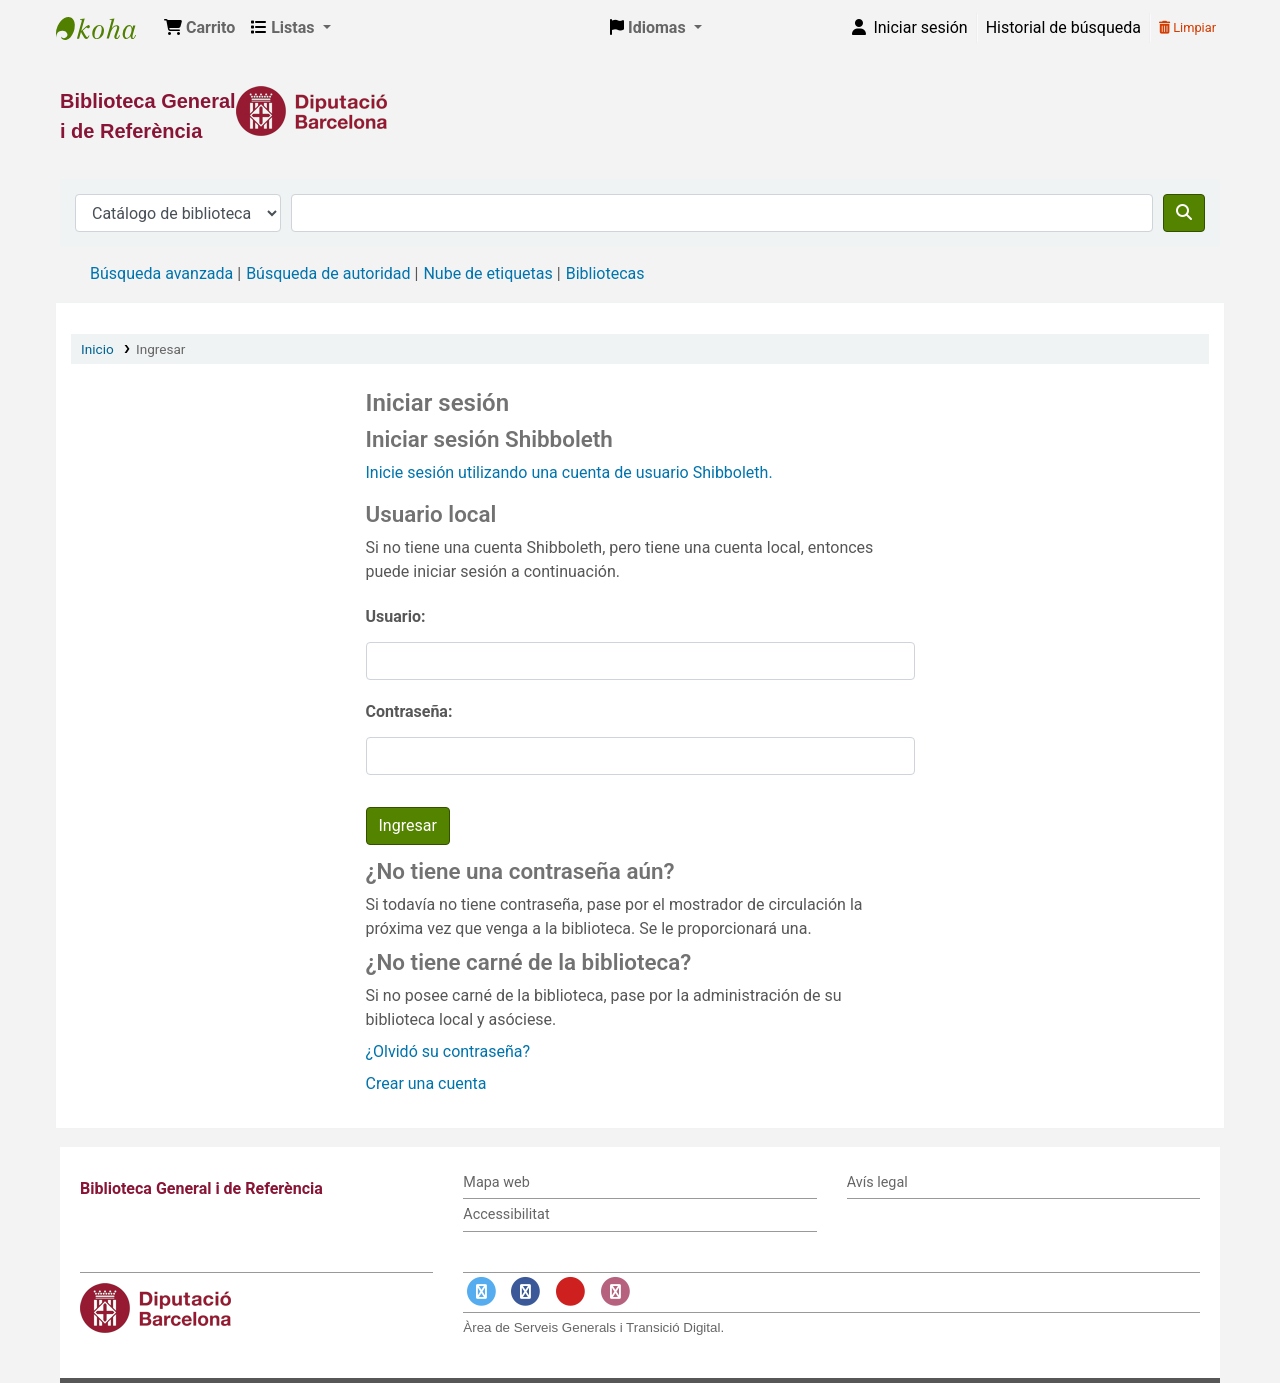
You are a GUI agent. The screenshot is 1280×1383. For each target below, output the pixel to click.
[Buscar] (1184, 213)
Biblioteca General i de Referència (106, 28)
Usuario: (396, 616)
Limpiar (1187, 27)
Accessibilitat (506, 1214)
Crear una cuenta (426, 1083)
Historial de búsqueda (1063, 27)
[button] (199, 28)
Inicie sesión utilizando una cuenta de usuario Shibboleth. (569, 472)
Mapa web (496, 1182)
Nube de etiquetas (487, 273)
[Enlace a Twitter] (481, 1291)
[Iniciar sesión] (908, 28)
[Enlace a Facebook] (526, 1291)
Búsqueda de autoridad (328, 273)
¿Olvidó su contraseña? (448, 1051)
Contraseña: (409, 711)
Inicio (97, 349)
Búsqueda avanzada (161, 273)
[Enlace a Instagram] (615, 1291)
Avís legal (877, 1182)
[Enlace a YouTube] (570, 1291)
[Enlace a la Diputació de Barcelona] (640, 111)
